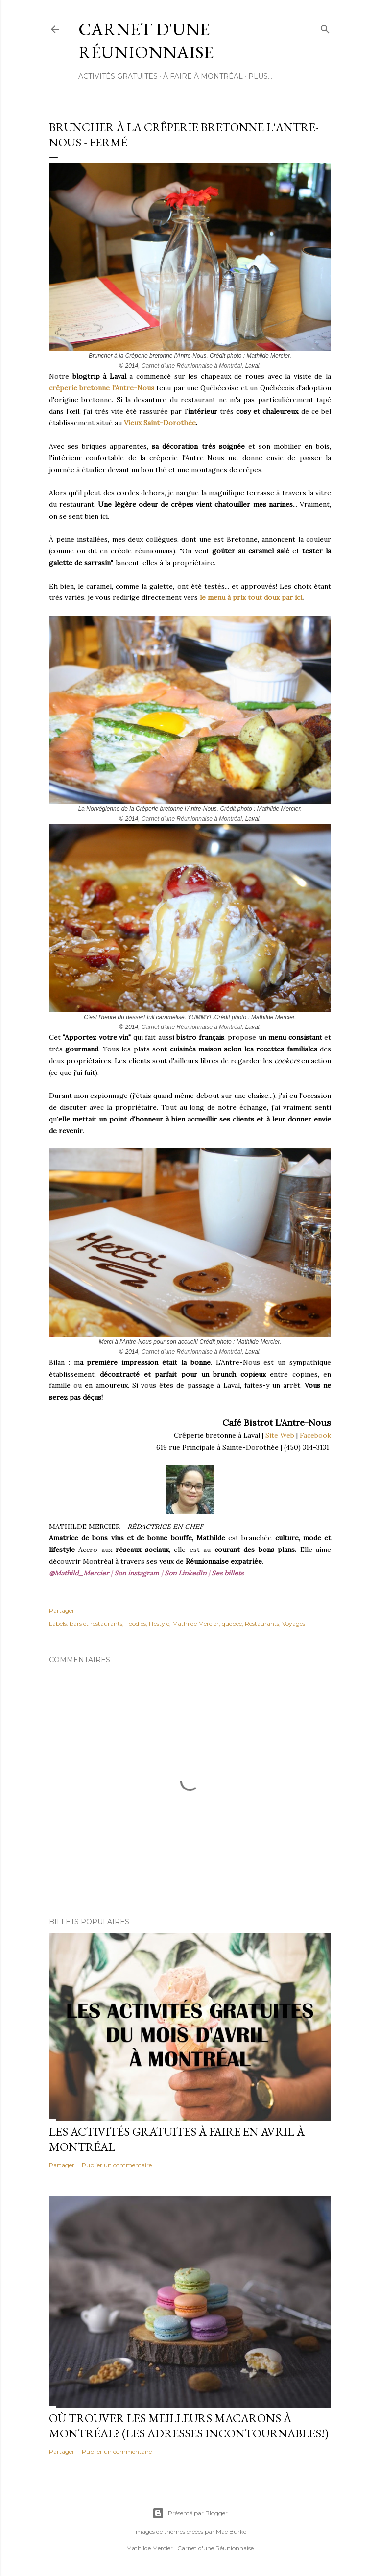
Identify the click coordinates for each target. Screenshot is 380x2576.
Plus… (260, 76)
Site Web (279, 1435)
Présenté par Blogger (190, 2513)
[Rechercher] (325, 27)
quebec (232, 1623)
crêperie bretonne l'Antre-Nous (101, 387)
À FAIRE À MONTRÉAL (203, 76)
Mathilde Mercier (195, 1623)
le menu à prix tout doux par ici (251, 597)
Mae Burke (231, 2531)
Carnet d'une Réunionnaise (146, 41)
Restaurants (262, 1623)
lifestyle (159, 1623)
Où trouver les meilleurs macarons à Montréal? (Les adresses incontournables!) (189, 2425)
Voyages (293, 1623)
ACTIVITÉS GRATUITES (118, 76)
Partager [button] (61, 1610)
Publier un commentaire (117, 2165)
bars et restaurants (96, 1623)
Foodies (135, 1623)
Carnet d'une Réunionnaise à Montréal (192, 365)
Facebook (315, 1435)
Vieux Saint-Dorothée (160, 422)
